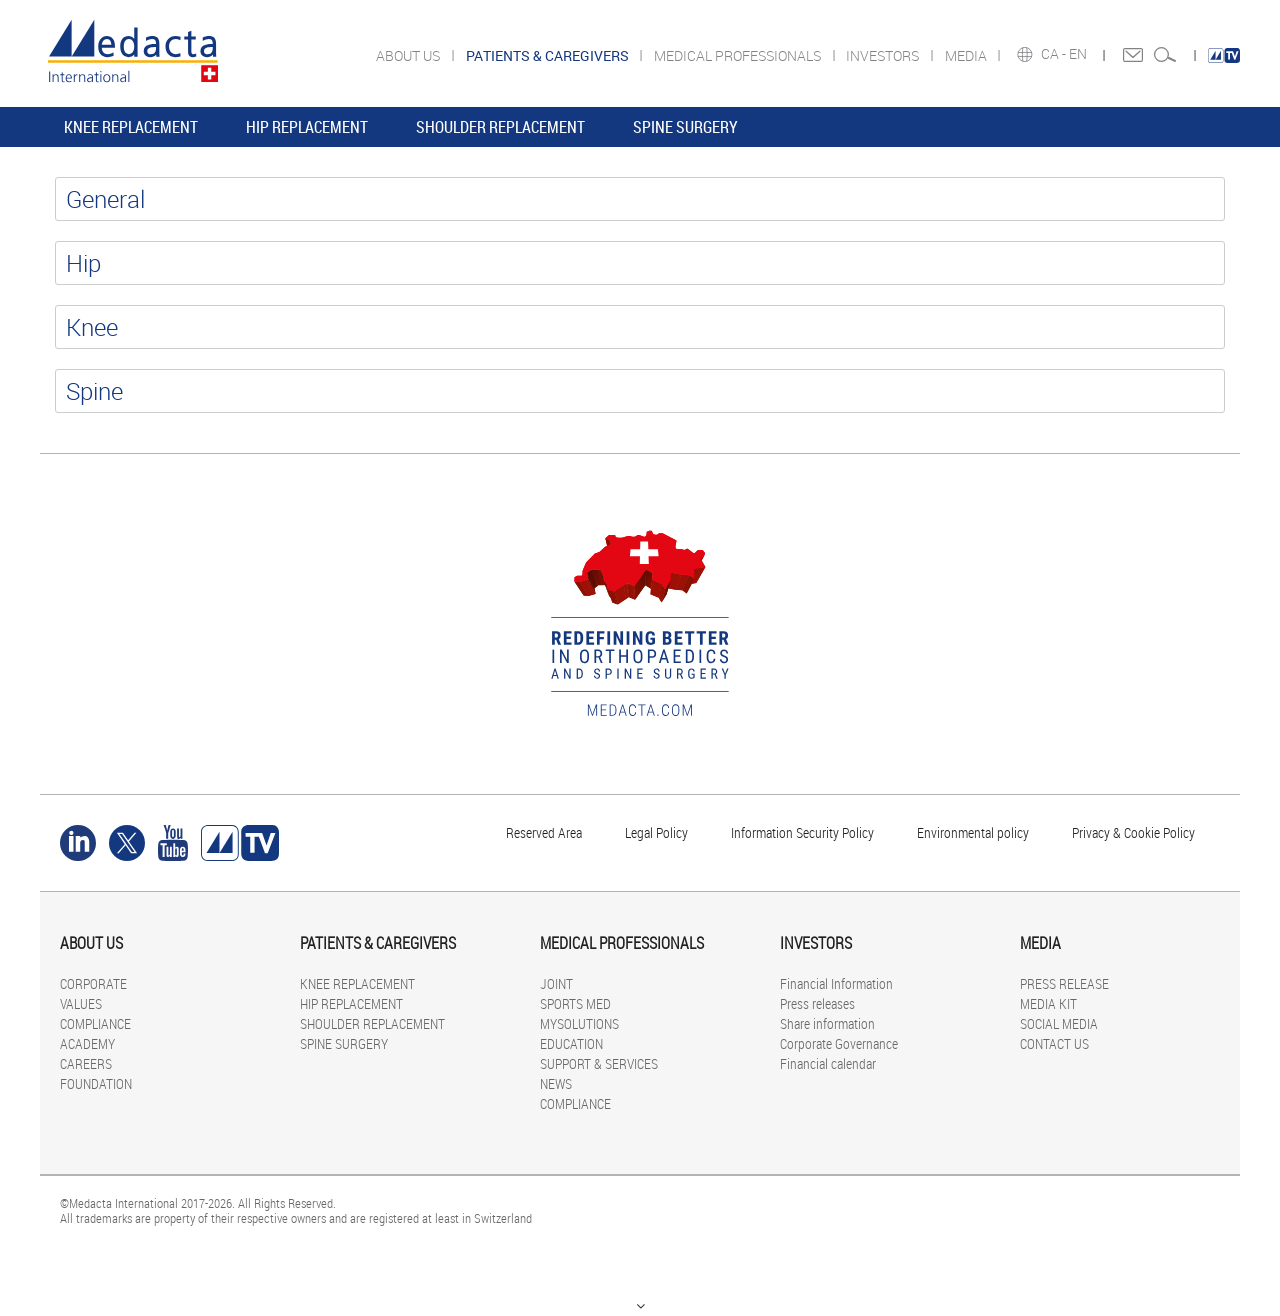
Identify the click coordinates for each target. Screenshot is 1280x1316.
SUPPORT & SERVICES (599, 1063)
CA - (1055, 54)
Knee (92, 327)
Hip (83, 263)
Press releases (817, 1003)
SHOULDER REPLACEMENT (500, 127)
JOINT (556, 983)
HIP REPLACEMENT (307, 127)
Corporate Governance (839, 1043)
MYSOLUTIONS (579, 1023)
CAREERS (86, 1063)
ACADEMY (87, 1043)
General (105, 199)
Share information (827, 1023)
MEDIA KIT (1048, 1003)
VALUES (81, 1003)
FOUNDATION (96, 1083)
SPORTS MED (575, 1003)
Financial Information (836, 983)
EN (1079, 54)
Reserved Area (544, 832)
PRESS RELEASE (1064, 983)
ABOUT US (409, 55)
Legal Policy (656, 832)
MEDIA (967, 55)
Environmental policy (973, 832)
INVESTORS (884, 55)
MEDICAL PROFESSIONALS (739, 55)
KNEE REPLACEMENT (131, 127)
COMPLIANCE (95, 1023)
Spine (94, 391)
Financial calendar (828, 1063)
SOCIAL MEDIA (1059, 1023)
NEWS (556, 1083)
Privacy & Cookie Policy (1133, 832)
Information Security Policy (802, 832)
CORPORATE (93, 983)
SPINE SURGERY (685, 127)
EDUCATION (571, 1043)
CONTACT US (1054, 1043)
